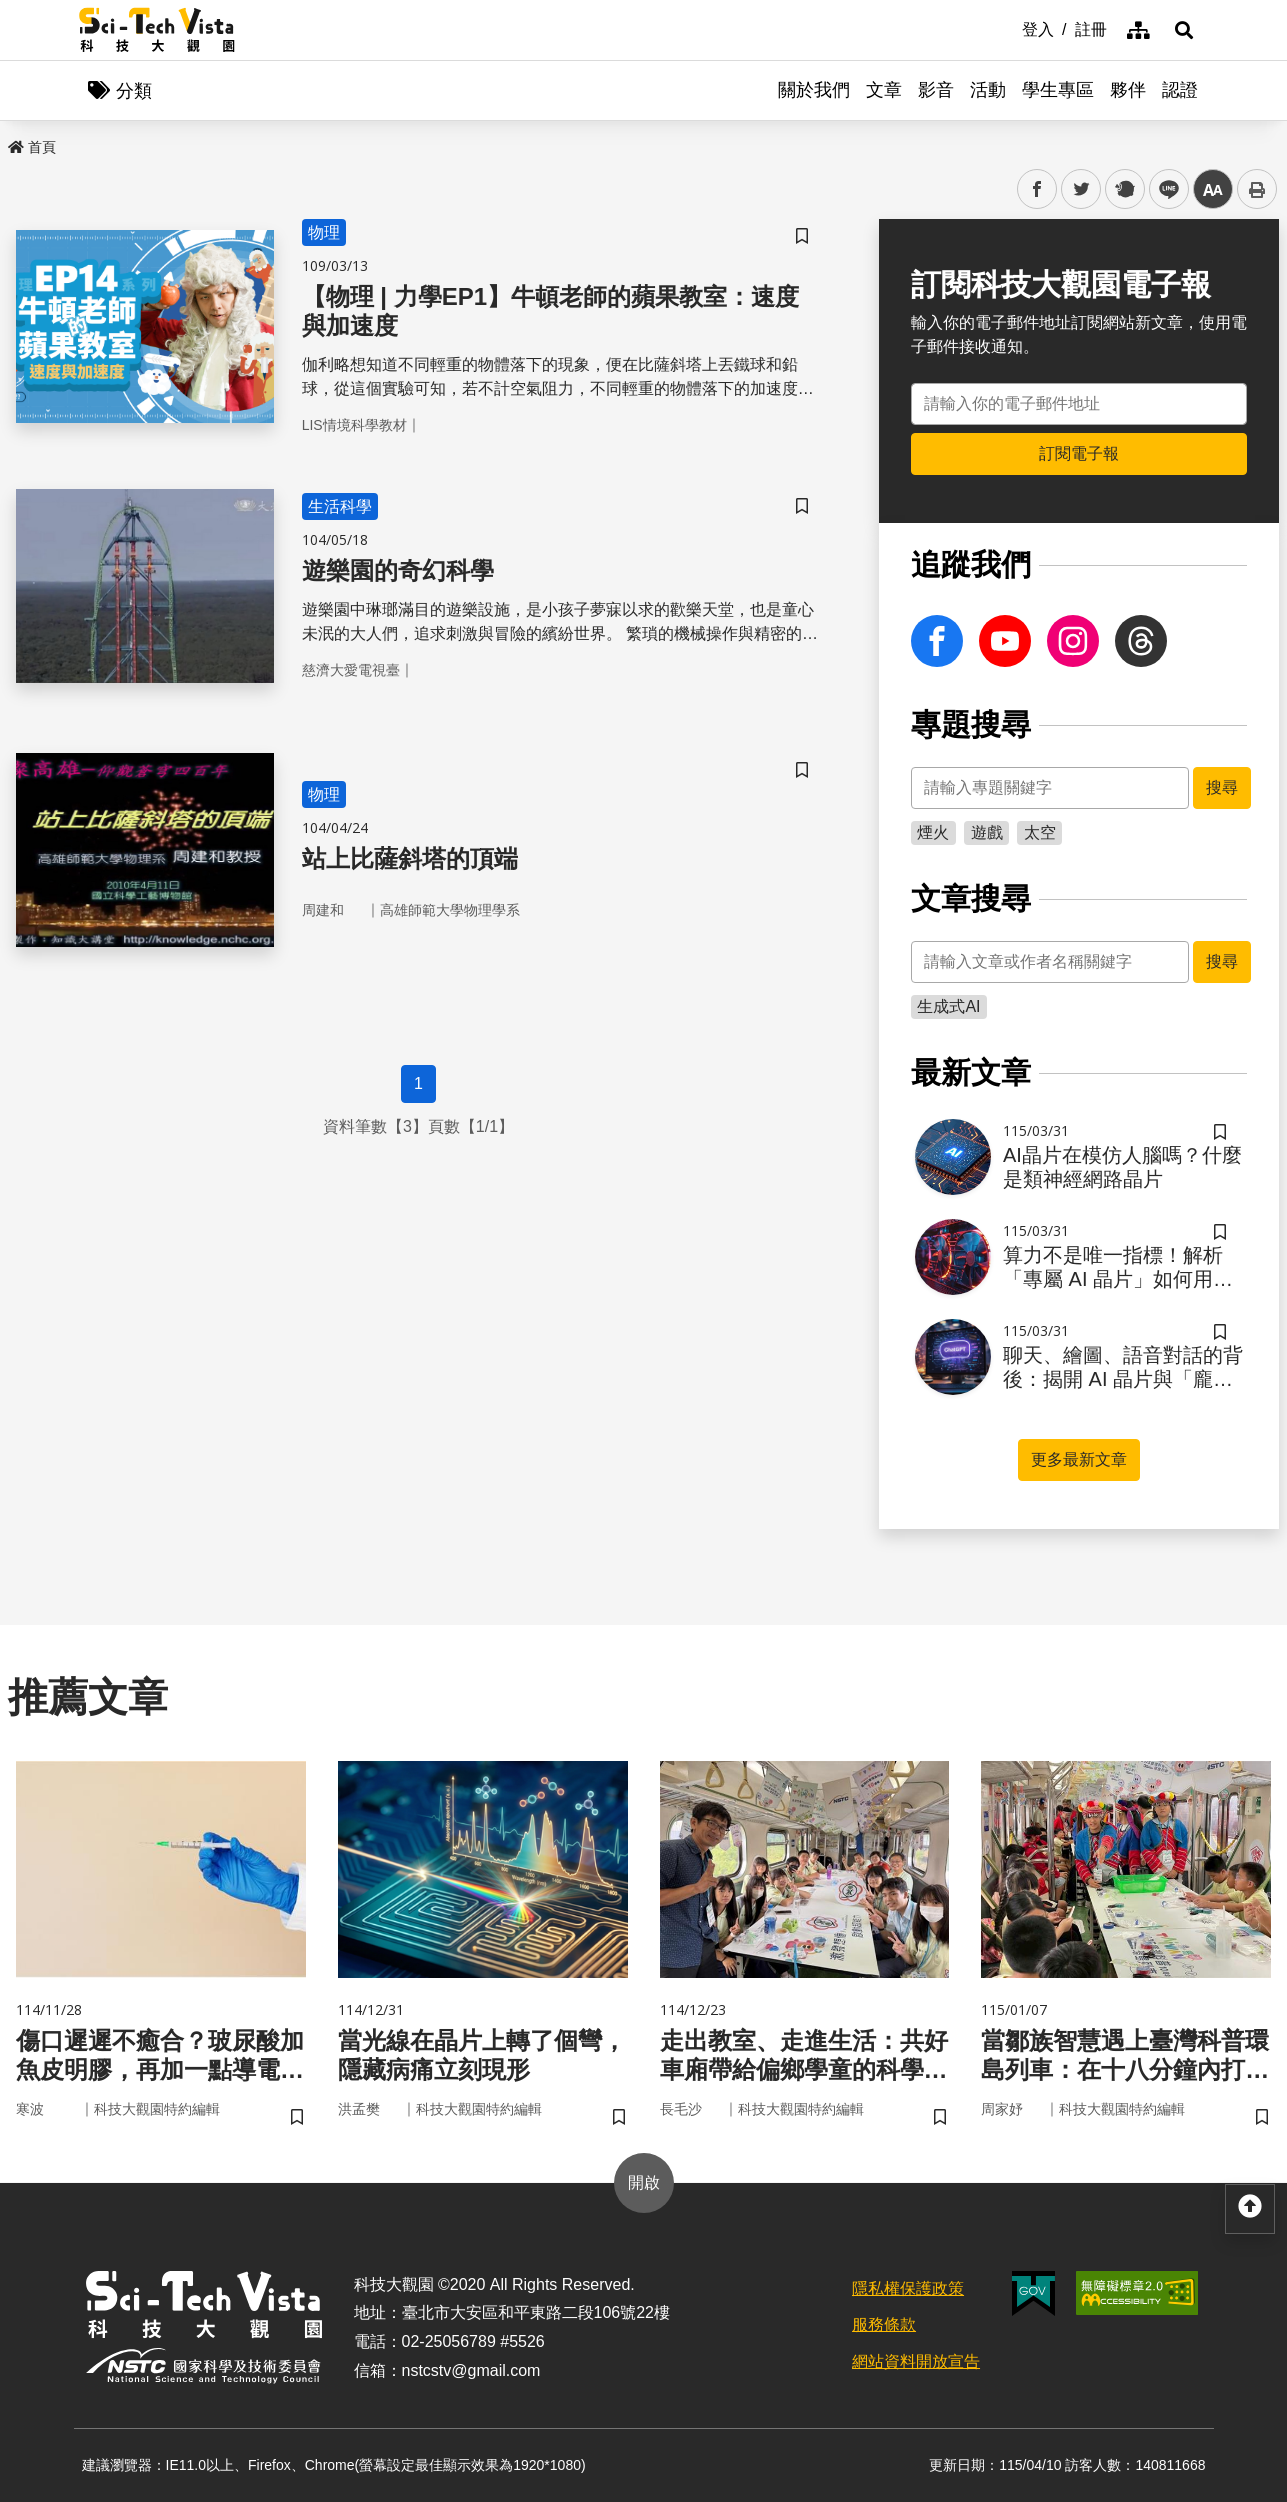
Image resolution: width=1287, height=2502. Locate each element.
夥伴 (1128, 90)
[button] (1184, 30)
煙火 (933, 832)
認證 (1180, 90)
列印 (1257, 189)
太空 (1040, 832)
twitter (1081, 189)
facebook (1037, 189)
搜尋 (1222, 787)
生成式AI (948, 1006)
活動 (988, 90)
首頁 (32, 147)
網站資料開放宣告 (916, 2361)
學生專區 (1058, 90)
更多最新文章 (1079, 1459)
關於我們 (814, 90)
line (1162, 189)
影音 (936, 90)
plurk (1123, 189)
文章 (884, 90)
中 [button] (1213, 189)
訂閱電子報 (1079, 453)
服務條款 (884, 2324)
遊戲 (987, 832)
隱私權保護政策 (908, 2288)
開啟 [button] (644, 2182)
